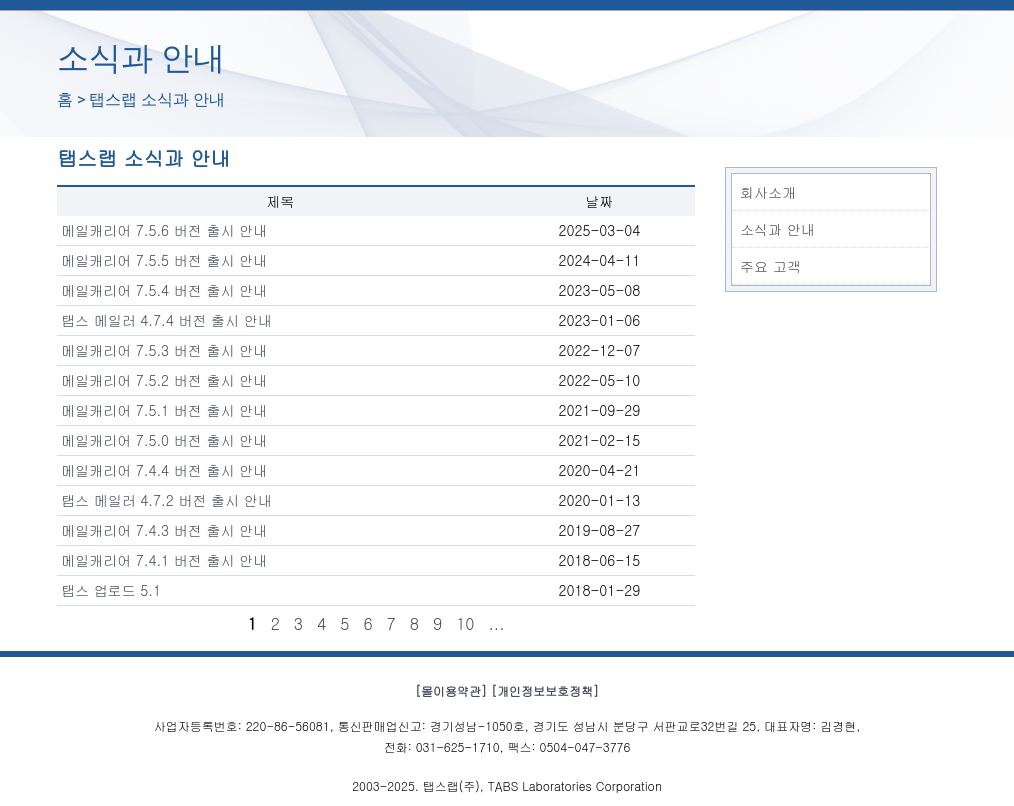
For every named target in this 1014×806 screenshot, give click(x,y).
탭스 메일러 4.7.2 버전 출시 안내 (166, 500)
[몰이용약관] (451, 690)
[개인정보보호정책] (545, 690)
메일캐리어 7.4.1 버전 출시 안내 (164, 560)
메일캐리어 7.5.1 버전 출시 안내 (164, 410)
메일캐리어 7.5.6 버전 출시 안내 (164, 230)
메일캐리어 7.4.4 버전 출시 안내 (164, 470)
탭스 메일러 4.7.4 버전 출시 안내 (166, 320)
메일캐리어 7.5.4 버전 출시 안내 (164, 290)
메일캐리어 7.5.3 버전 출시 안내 (164, 350)
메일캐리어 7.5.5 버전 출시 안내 (164, 260)
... (497, 623)
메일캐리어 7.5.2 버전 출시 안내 (164, 380)
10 (465, 623)
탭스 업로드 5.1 (111, 590)
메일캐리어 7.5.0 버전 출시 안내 (164, 440)
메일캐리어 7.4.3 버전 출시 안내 (164, 530)
